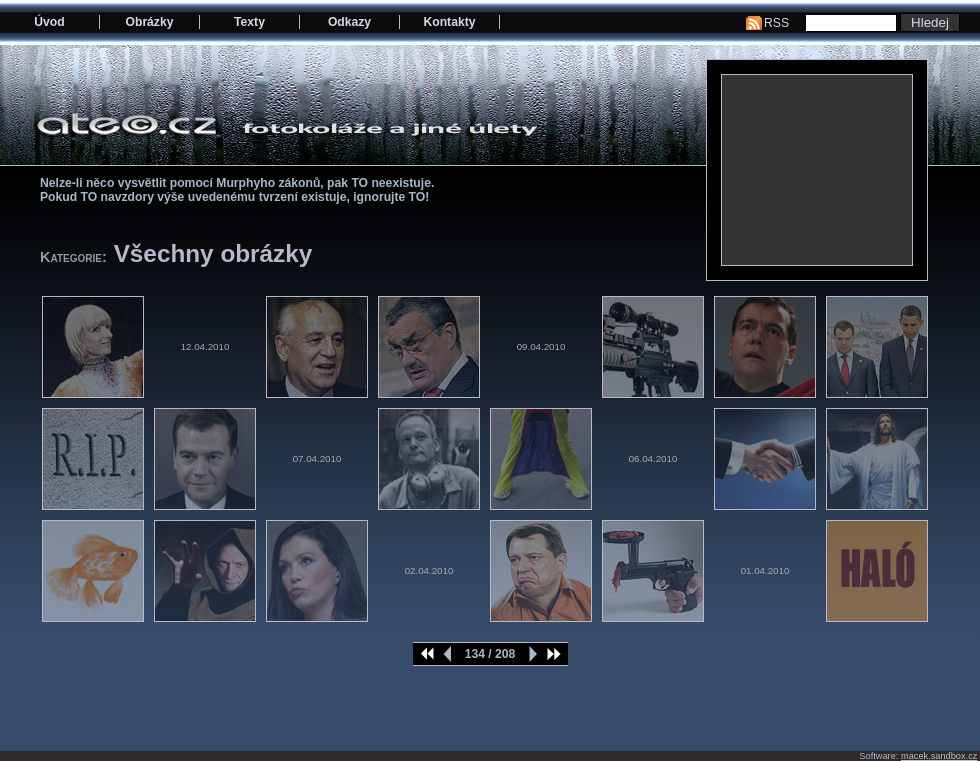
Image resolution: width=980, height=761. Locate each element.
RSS (776, 23)
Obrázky (150, 22)
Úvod (49, 22)
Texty (249, 22)
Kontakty (449, 22)
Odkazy (349, 22)
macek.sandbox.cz (939, 756)
